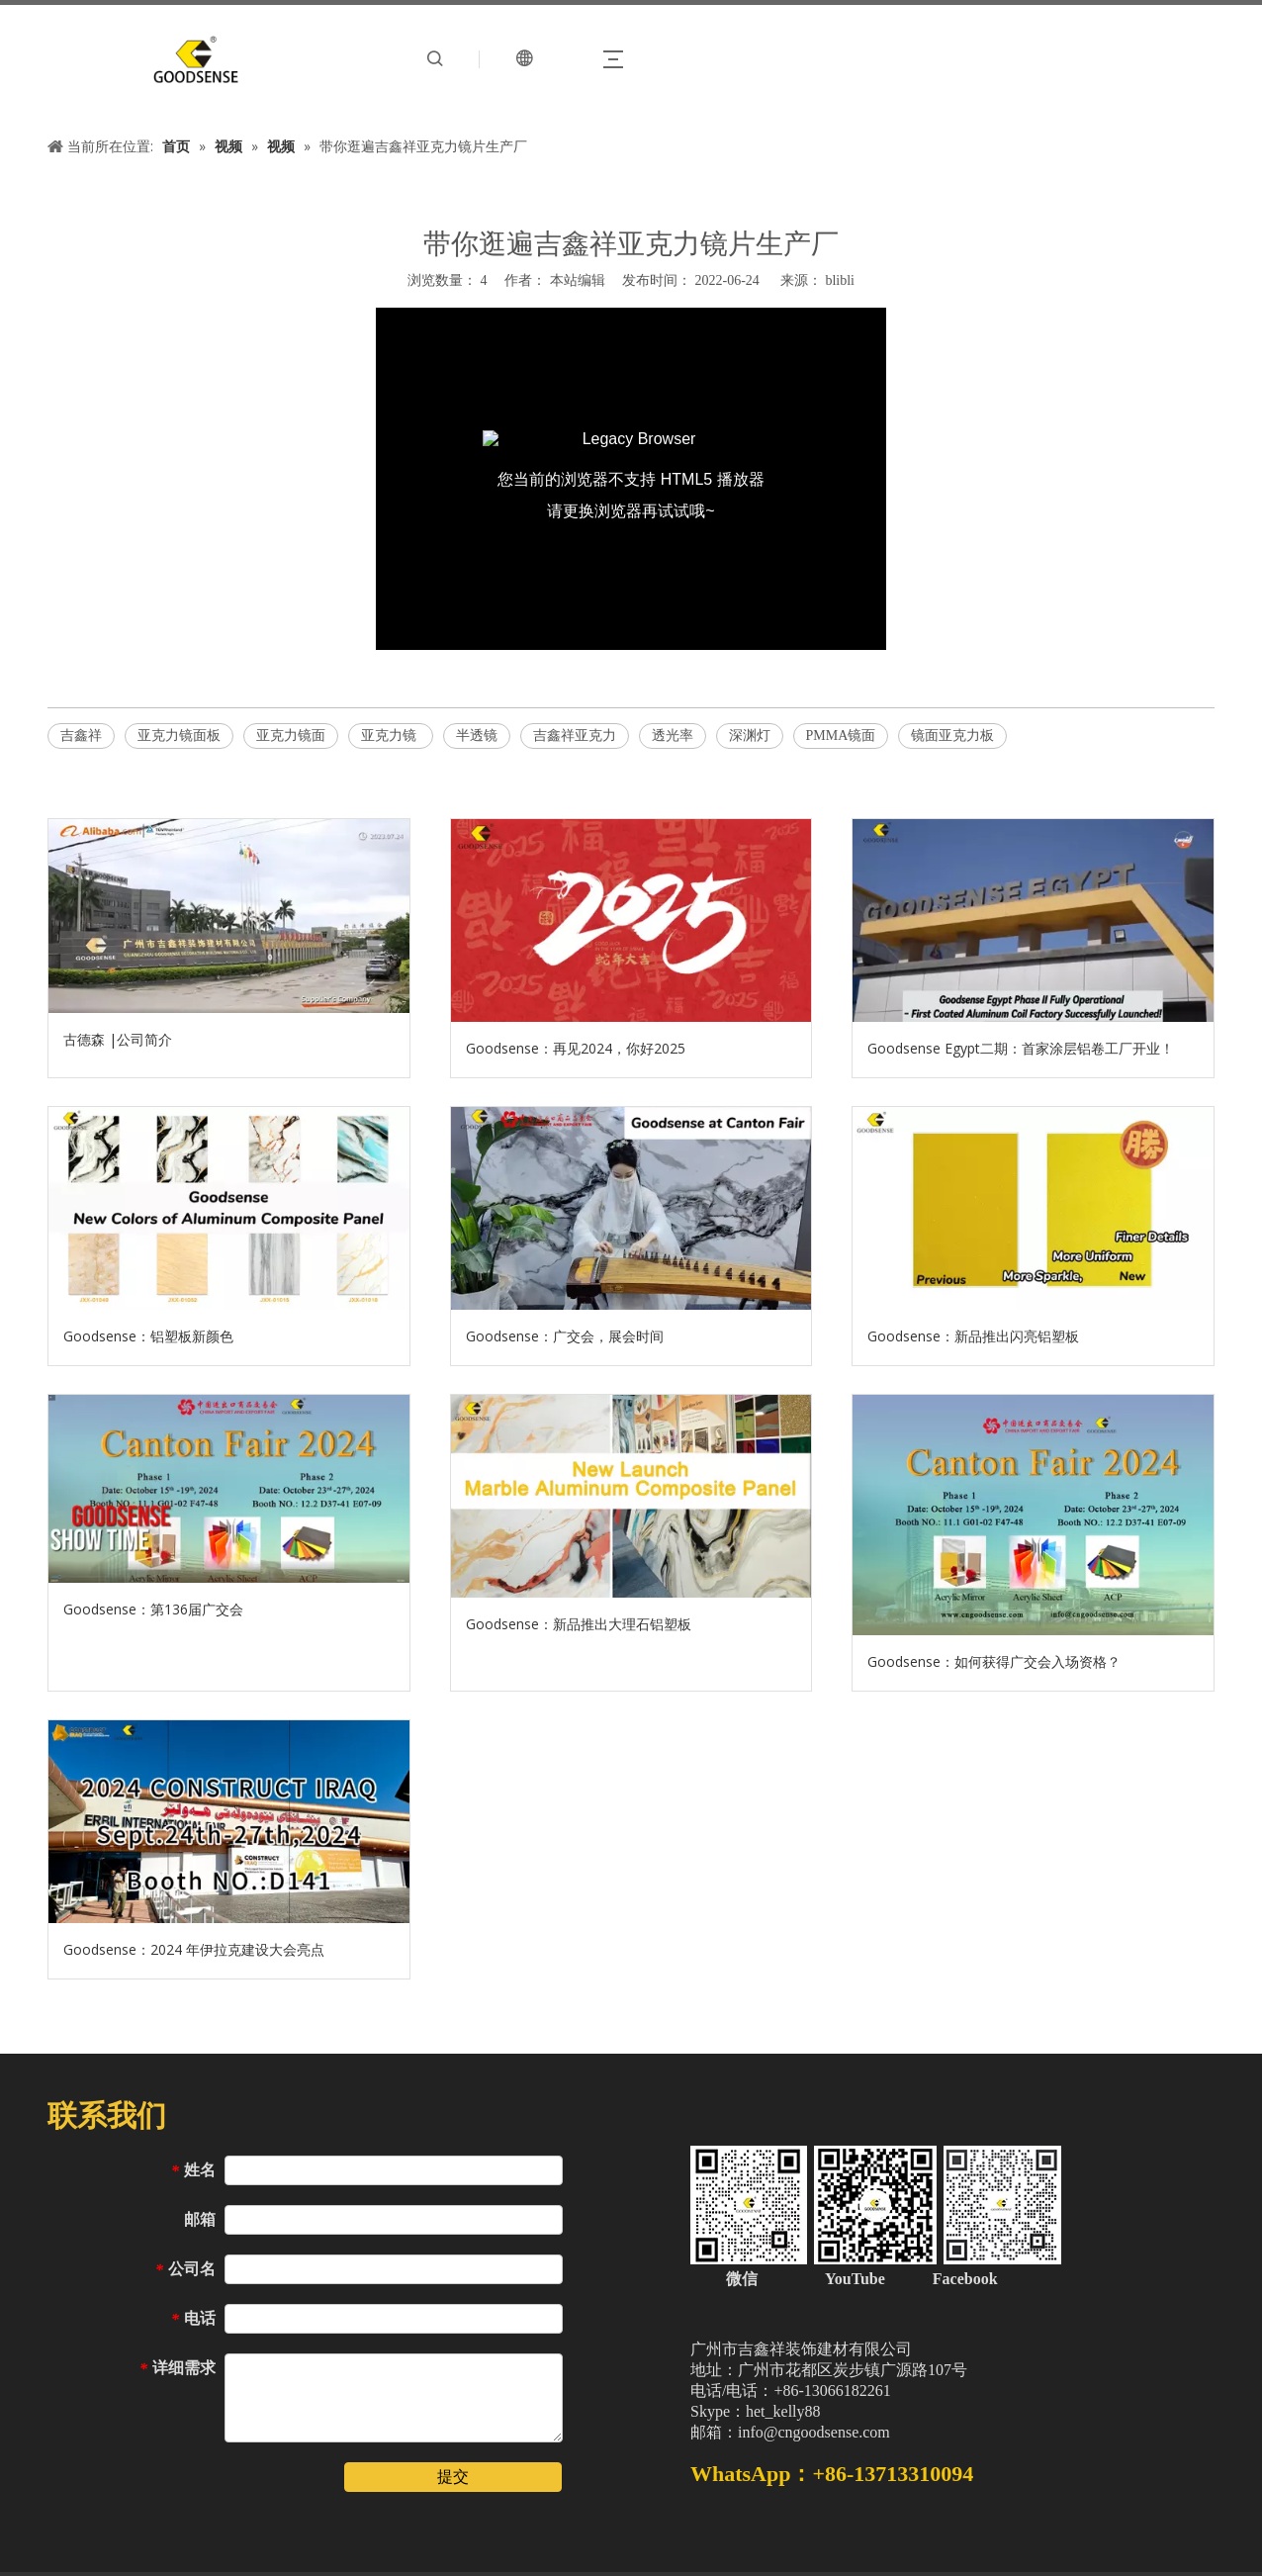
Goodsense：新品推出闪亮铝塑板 (973, 1336)
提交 (453, 2476)
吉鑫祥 (81, 735)
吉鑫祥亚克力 (574, 735)
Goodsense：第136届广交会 (153, 1609)
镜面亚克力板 (952, 735)
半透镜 (476, 735)
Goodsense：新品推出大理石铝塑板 (578, 1623)
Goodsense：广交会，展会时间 (565, 1336)
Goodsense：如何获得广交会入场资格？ (994, 1661)
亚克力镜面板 (179, 735)
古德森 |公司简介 (117, 1039)
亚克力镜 (390, 735)
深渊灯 (749, 735)
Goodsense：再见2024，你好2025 (575, 1048)
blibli (840, 280)
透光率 (672, 735)
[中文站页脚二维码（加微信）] (875, 2205)
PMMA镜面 (841, 735)
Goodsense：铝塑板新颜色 (148, 1336)
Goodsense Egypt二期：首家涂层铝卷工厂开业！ (1020, 1048)
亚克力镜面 (290, 735)
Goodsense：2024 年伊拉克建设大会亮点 (193, 1949)
